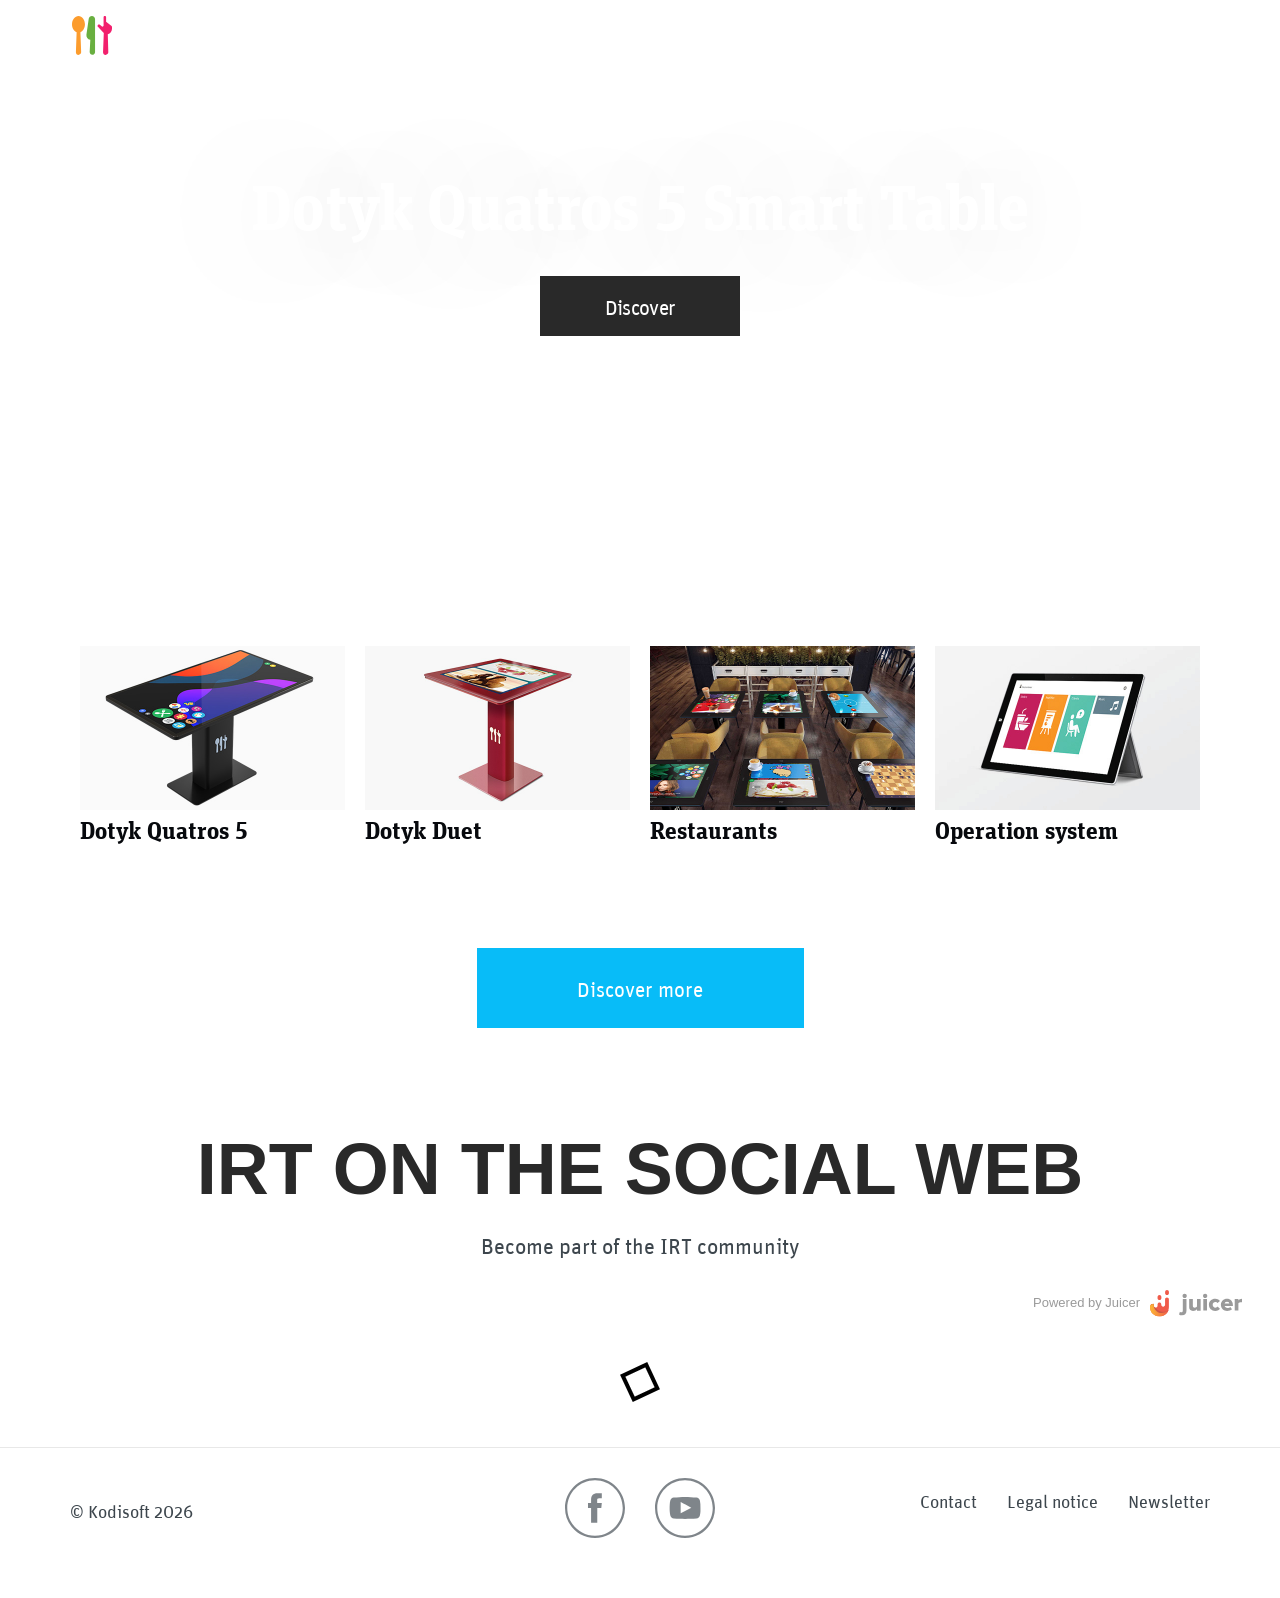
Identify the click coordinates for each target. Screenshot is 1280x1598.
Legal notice (1052, 1499)
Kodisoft (119, 1509)
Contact (948, 1499)
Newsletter (1169, 1499)
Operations (1075, 35)
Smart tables (743, 35)
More (1166, 35)
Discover (640, 305)
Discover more (640, 987)
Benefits (851, 35)
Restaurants (958, 35)
